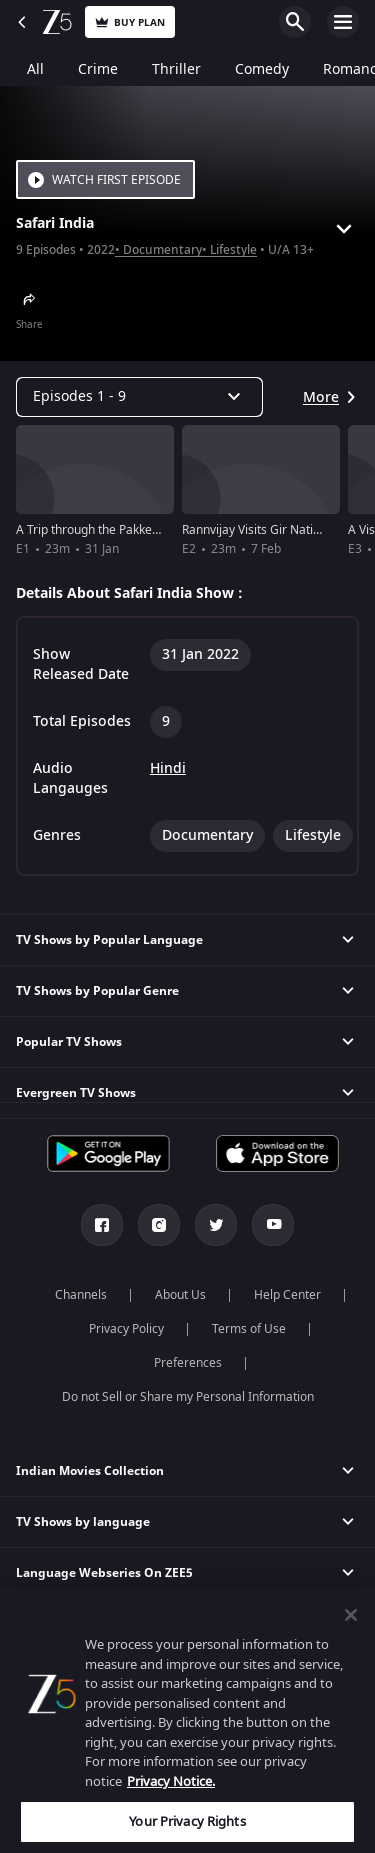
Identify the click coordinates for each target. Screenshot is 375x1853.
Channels (81, 1295)
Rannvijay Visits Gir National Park (273, 530)
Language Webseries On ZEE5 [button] (104, 1573)
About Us (180, 1295)
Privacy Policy (126, 1329)
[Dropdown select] (139, 397)
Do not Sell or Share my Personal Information (188, 1397)
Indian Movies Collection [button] (90, 1471)
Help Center (287, 1295)
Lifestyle (233, 250)
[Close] (351, 1615)
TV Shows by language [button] (83, 1522)
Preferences (188, 1363)
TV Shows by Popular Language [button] (109, 940)
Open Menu (343, 22)
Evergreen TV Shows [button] (76, 1093)
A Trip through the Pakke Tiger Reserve (124, 530)
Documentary (162, 250)
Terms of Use (249, 1329)
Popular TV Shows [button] (69, 1042)
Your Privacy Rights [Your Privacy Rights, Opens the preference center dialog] (187, 1821)
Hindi (168, 769)
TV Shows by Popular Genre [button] (97, 991)
